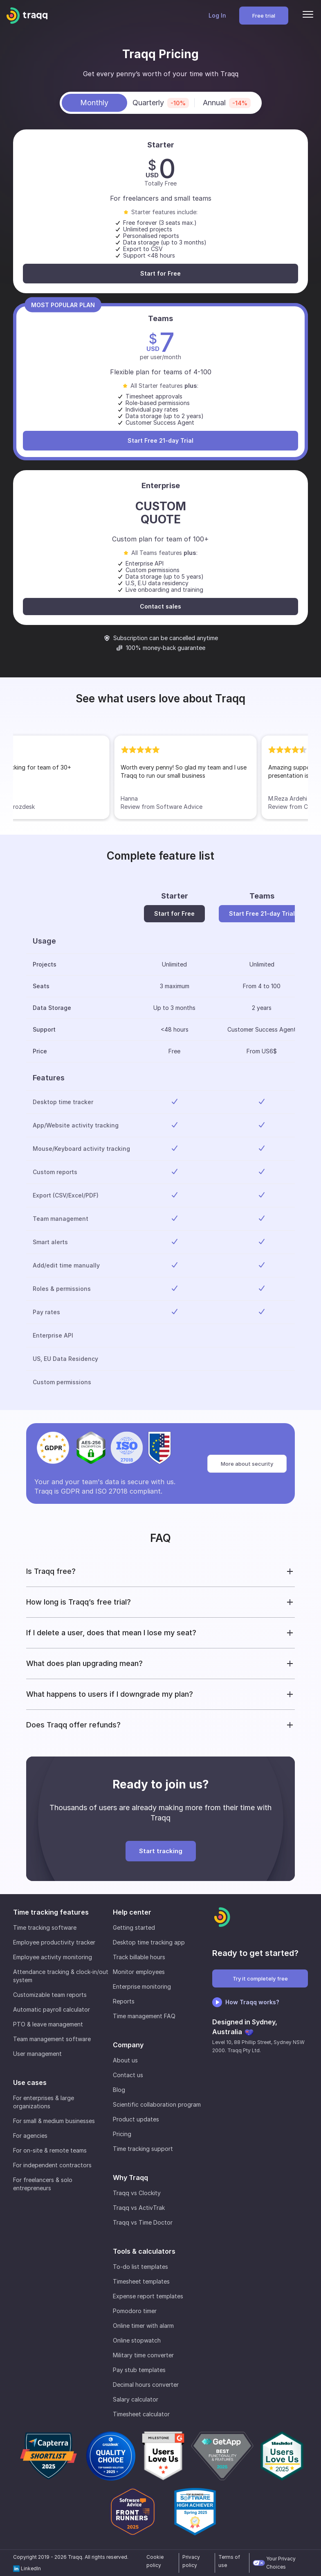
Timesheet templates (141, 2281)
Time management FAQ (144, 2015)
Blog (119, 2089)
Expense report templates (148, 2296)
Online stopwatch (137, 2340)
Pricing (122, 2133)
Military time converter (143, 2355)
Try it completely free (260, 1978)
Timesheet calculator (141, 2414)
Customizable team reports (50, 1994)
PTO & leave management (48, 2024)
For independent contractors (52, 2165)
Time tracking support (143, 2148)
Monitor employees (139, 1971)
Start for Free (160, 273)
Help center (132, 1912)
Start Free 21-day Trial (160, 440)
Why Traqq (130, 2177)
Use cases (30, 2082)
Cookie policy (155, 2561)
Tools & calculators (144, 2251)
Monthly (94, 102)
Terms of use (229, 2561)
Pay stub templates (139, 2369)
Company (128, 2045)
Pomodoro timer (135, 2310)
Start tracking (160, 1851)
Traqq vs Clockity (137, 2192)
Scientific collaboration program (157, 2104)
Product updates (136, 2119)
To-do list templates (140, 2266)
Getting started (134, 1927)
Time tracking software (44, 1927)
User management (37, 2053)
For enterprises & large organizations (43, 2102)
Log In (217, 15)
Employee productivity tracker (54, 1942)
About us (125, 2060)
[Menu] (307, 16)
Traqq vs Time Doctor (143, 2222)
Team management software (52, 2038)
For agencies (30, 2135)
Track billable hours (139, 1957)
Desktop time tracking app (149, 1942)
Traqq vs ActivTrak (139, 2207)
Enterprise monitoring (142, 1986)
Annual (227, 103)
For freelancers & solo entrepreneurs (42, 2183)
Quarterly (160, 103)
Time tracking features (51, 1912)
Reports (124, 2001)
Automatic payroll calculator (51, 2009)
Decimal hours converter (146, 2384)
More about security (247, 1463)
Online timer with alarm (143, 2325)
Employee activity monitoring (52, 1957)
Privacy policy (191, 2561)
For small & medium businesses (54, 2120)
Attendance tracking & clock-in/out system (60, 1975)
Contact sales (160, 606)
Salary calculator (135, 2399)
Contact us (128, 2074)
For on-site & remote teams (50, 2150)
